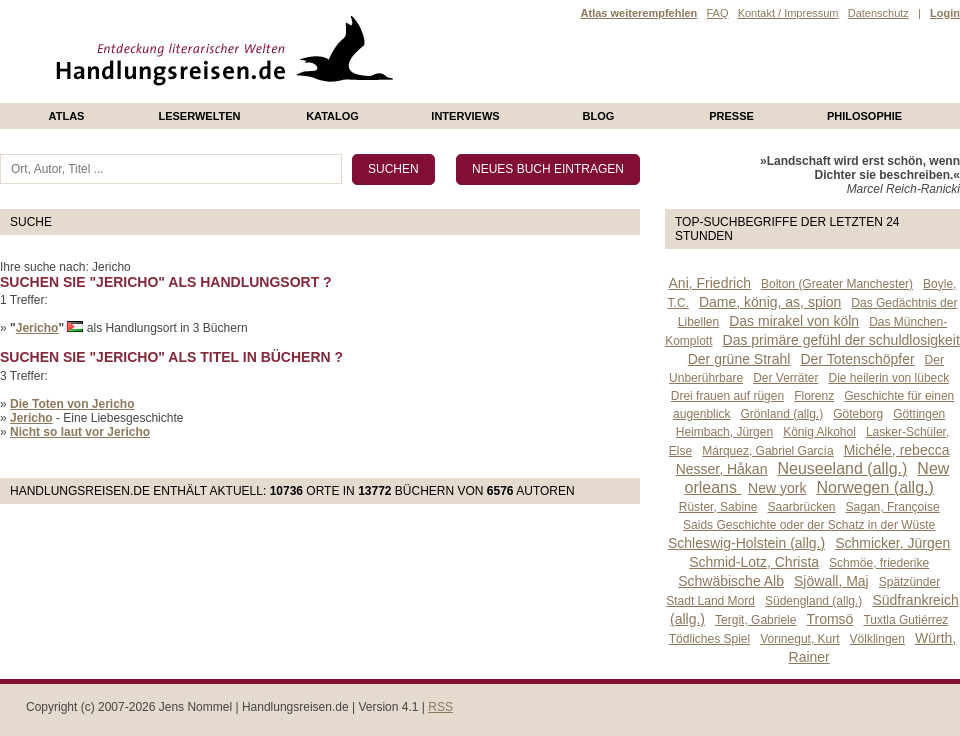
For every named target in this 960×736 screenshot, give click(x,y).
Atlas (67, 116)
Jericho (37, 328)
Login (945, 13)
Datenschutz (878, 13)
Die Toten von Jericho (72, 404)
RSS (440, 707)
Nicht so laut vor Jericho (80, 432)
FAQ (717, 13)
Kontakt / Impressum (788, 13)
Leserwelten (199, 116)
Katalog (332, 116)
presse (731, 116)
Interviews (465, 116)
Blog (599, 116)
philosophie (864, 116)
